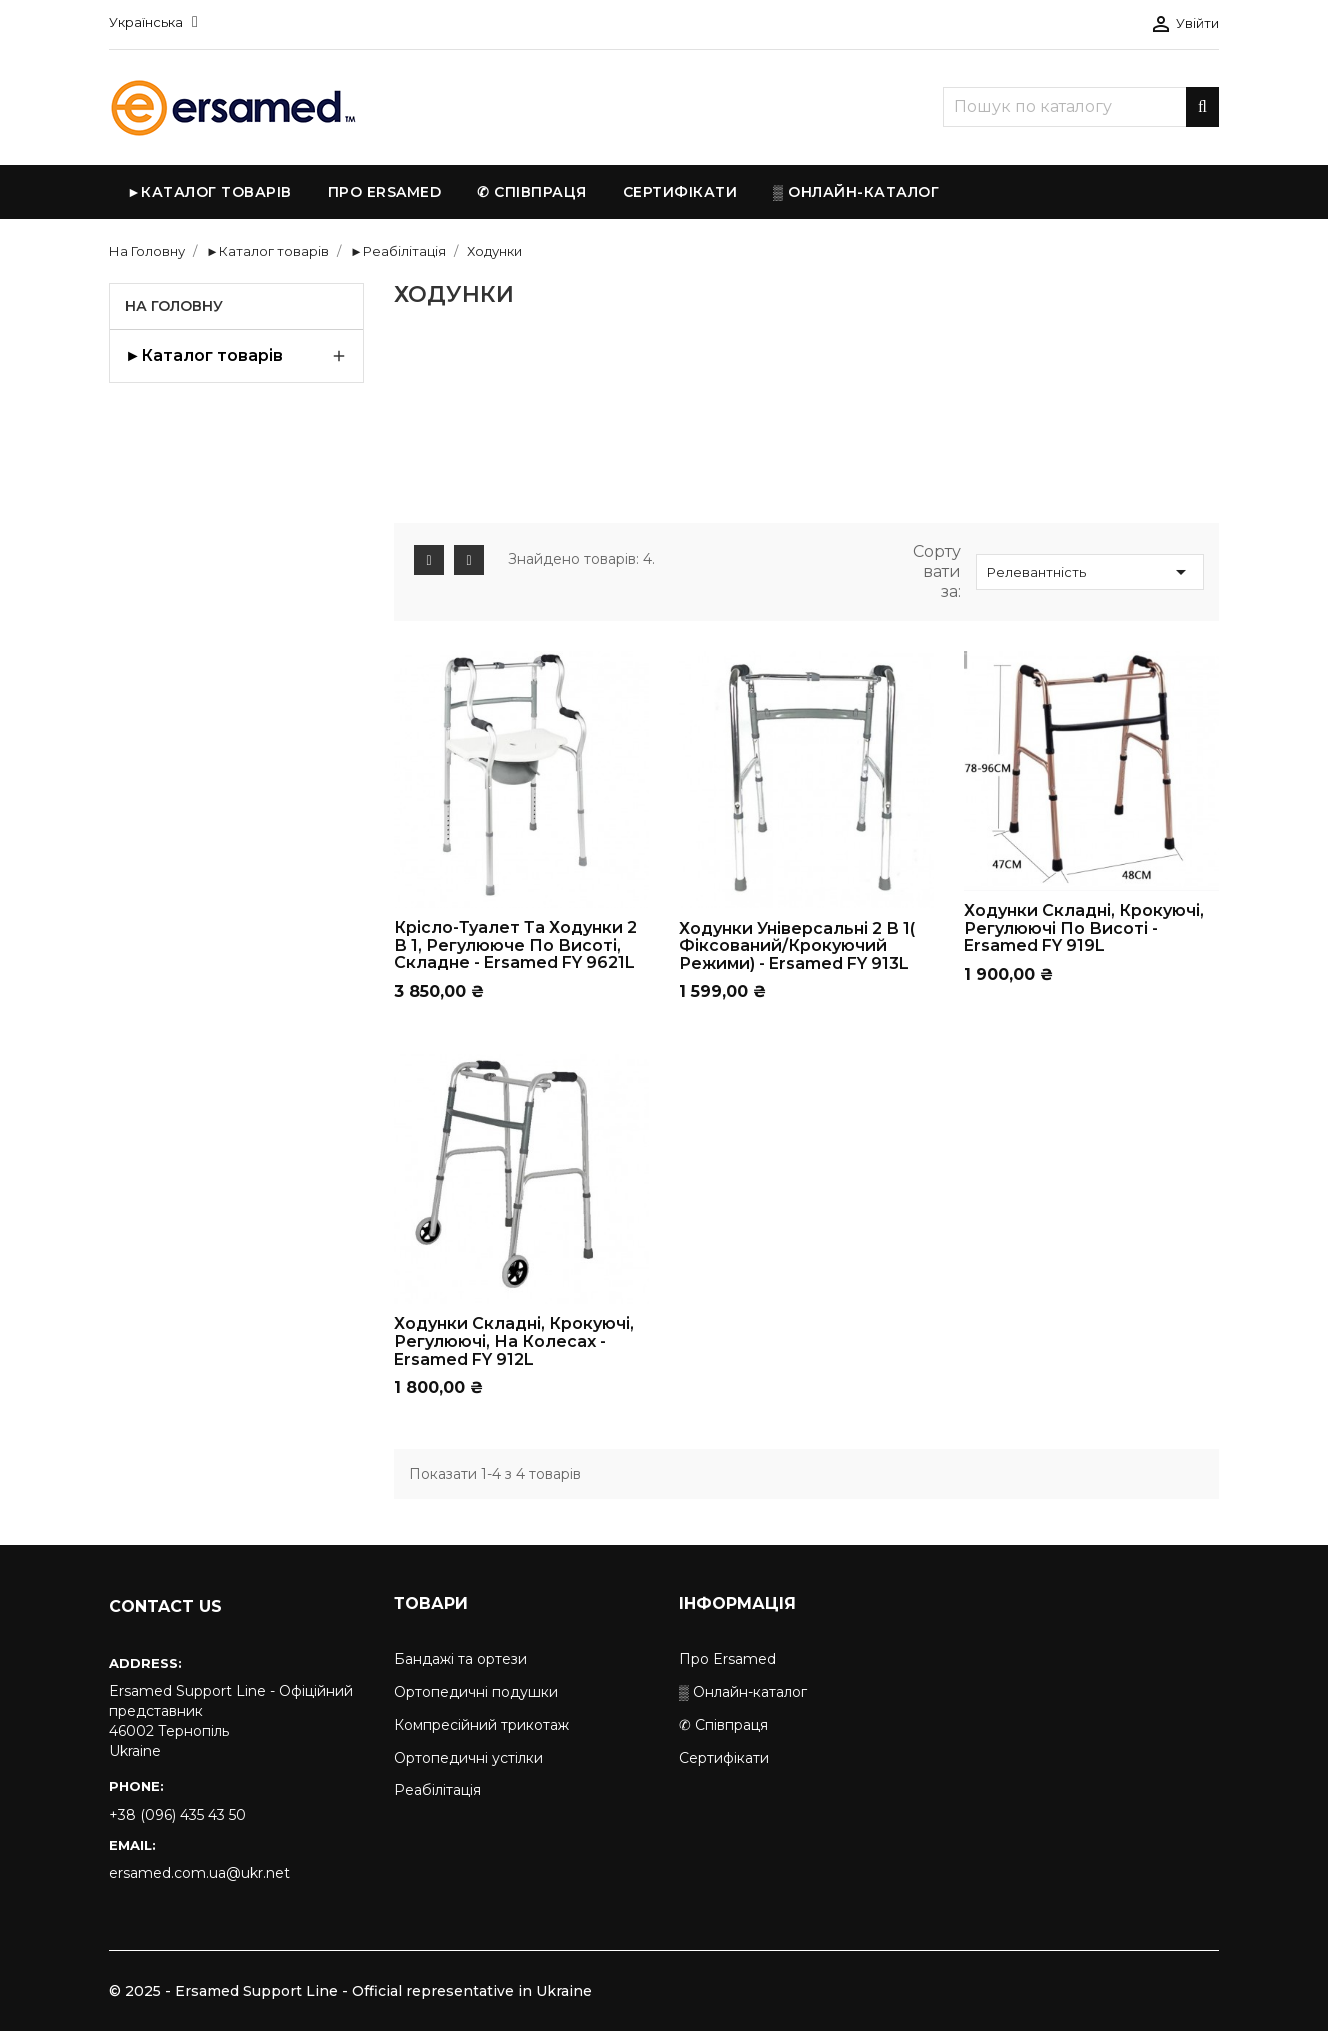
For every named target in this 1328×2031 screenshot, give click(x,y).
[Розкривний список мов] (153, 22)
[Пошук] (1081, 107)
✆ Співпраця (723, 1725)
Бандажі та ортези (460, 1659)
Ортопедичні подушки (476, 1692)
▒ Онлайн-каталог (743, 1692)
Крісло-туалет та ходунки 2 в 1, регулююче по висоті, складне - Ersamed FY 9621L (515, 945)
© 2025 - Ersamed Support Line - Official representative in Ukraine (350, 1991)
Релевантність (1090, 572)
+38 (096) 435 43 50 (177, 1815)
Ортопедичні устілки (468, 1758)
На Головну (174, 306)
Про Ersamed (727, 1659)
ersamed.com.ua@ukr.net (199, 1873)
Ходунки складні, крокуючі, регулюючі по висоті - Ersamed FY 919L (1084, 928)
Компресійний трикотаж (481, 1725)
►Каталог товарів (204, 355)
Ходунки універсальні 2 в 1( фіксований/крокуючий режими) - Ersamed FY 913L (797, 946)
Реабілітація (437, 1790)
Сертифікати (724, 1758)
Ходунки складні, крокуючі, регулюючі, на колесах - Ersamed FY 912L (514, 1341)
